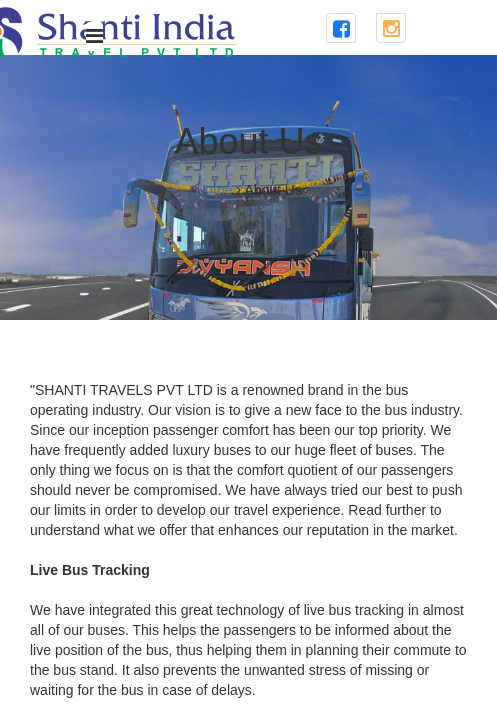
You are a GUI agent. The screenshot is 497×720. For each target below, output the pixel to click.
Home (213, 190)
